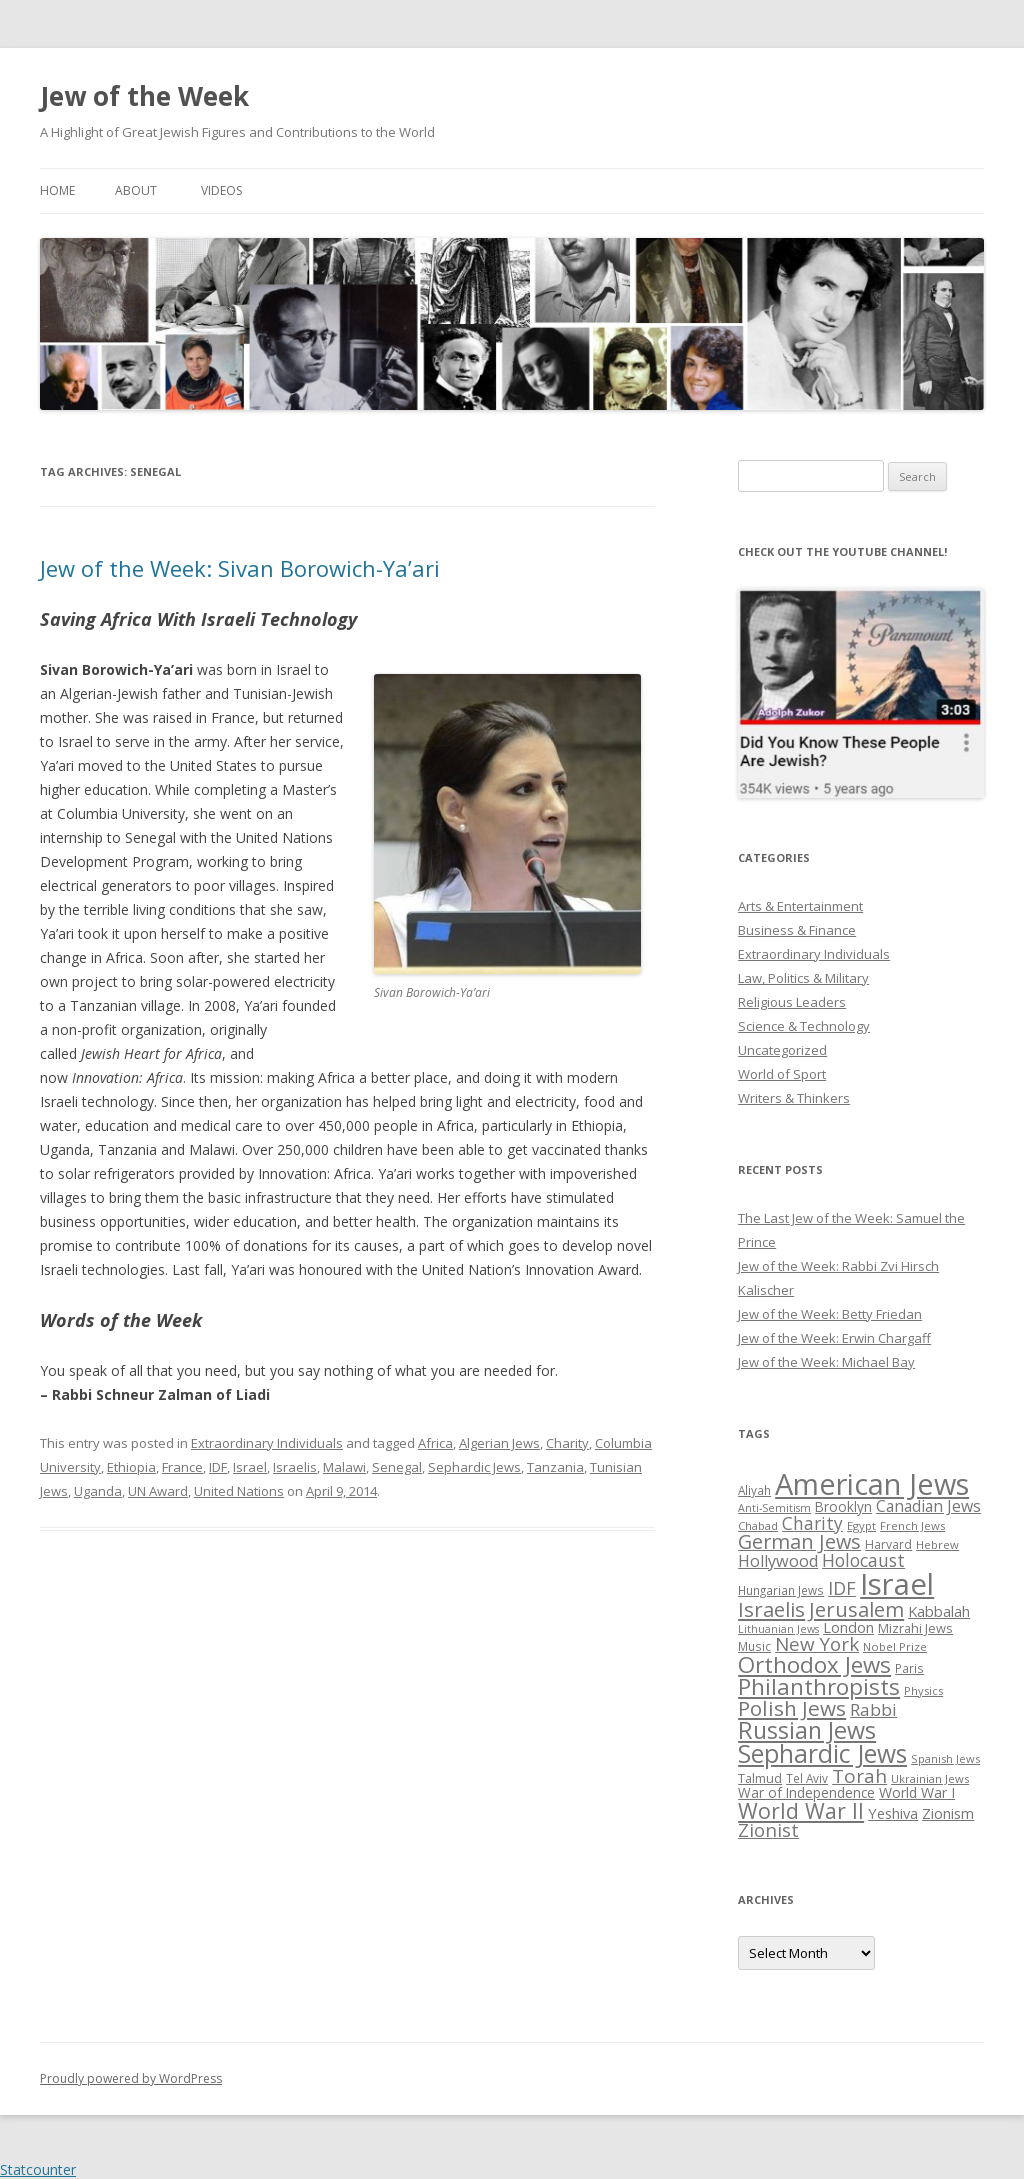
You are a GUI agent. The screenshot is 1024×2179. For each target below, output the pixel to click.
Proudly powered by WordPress (131, 2078)
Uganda (98, 1491)
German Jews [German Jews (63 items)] (799, 1541)
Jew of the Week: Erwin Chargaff (834, 1338)
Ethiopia (131, 1467)
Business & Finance (797, 930)
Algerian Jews (499, 1443)
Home (57, 190)
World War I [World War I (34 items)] (917, 1792)
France (182, 1467)
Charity (567, 1443)
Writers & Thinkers (794, 1098)
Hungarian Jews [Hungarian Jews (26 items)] (781, 1590)
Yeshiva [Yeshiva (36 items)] (893, 1813)
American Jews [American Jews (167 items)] (872, 1483)
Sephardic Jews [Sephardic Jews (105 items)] (822, 1753)
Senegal (397, 1467)
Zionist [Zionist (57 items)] (768, 1830)
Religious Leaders (792, 1002)
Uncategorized (782, 1050)
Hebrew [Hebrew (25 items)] (937, 1544)
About (136, 190)
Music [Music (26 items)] (754, 1646)
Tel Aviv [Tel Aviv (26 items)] (807, 1778)
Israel (250, 1467)
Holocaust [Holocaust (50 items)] (863, 1560)
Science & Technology (804, 1026)
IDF (218, 1467)
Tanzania (555, 1467)
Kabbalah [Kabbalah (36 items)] (939, 1611)
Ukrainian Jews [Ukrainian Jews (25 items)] (930, 1778)
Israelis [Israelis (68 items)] (771, 1609)
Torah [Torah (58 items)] (859, 1776)
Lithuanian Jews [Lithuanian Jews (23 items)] (778, 1629)
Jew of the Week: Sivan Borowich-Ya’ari (240, 568)
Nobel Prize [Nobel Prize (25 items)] (895, 1646)
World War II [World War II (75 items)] (801, 1810)
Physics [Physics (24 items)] (923, 1690)
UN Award (158, 1491)
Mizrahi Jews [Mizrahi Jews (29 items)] (915, 1628)
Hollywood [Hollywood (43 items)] (778, 1561)
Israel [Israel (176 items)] (897, 1584)
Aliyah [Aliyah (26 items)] (754, 1490)
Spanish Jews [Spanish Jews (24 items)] (945, 1758)
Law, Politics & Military (803, 978)
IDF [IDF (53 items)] (842, 1588)
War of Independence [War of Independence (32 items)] (806, 1792)
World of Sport (782, 1074)
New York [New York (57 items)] (817, 1644)
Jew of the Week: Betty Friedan (830, 1314)
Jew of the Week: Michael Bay (826, 1362)
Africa (435, 1443)
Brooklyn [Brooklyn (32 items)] (843, 1506)
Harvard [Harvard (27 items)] (888, 1544)
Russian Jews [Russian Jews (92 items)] (807, 1730)
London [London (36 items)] (848, 1627)
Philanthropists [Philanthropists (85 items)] (819, 1686)
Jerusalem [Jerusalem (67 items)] (856, 1609)
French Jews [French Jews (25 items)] (912, 1525)
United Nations (239, 1491)
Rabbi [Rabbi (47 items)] (873, 1709)
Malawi (344, 1467)
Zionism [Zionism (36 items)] (948, 1813)
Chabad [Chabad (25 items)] (758, 1525)
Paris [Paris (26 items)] (909, 1668)
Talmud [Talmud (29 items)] (760, 1778)
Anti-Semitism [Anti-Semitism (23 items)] (774, 1508)
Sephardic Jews (474, 1467)
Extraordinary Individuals (267, 1443)
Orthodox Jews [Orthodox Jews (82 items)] (814, 1664)
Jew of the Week (144, 96)
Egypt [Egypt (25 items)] (861, 1525)
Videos (221, 190)
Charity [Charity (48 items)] (812, 1523)
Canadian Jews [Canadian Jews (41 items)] (928, 1506)
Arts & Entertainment (800, 906)
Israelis (295, 1467)
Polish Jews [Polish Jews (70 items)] (792, 1708)
